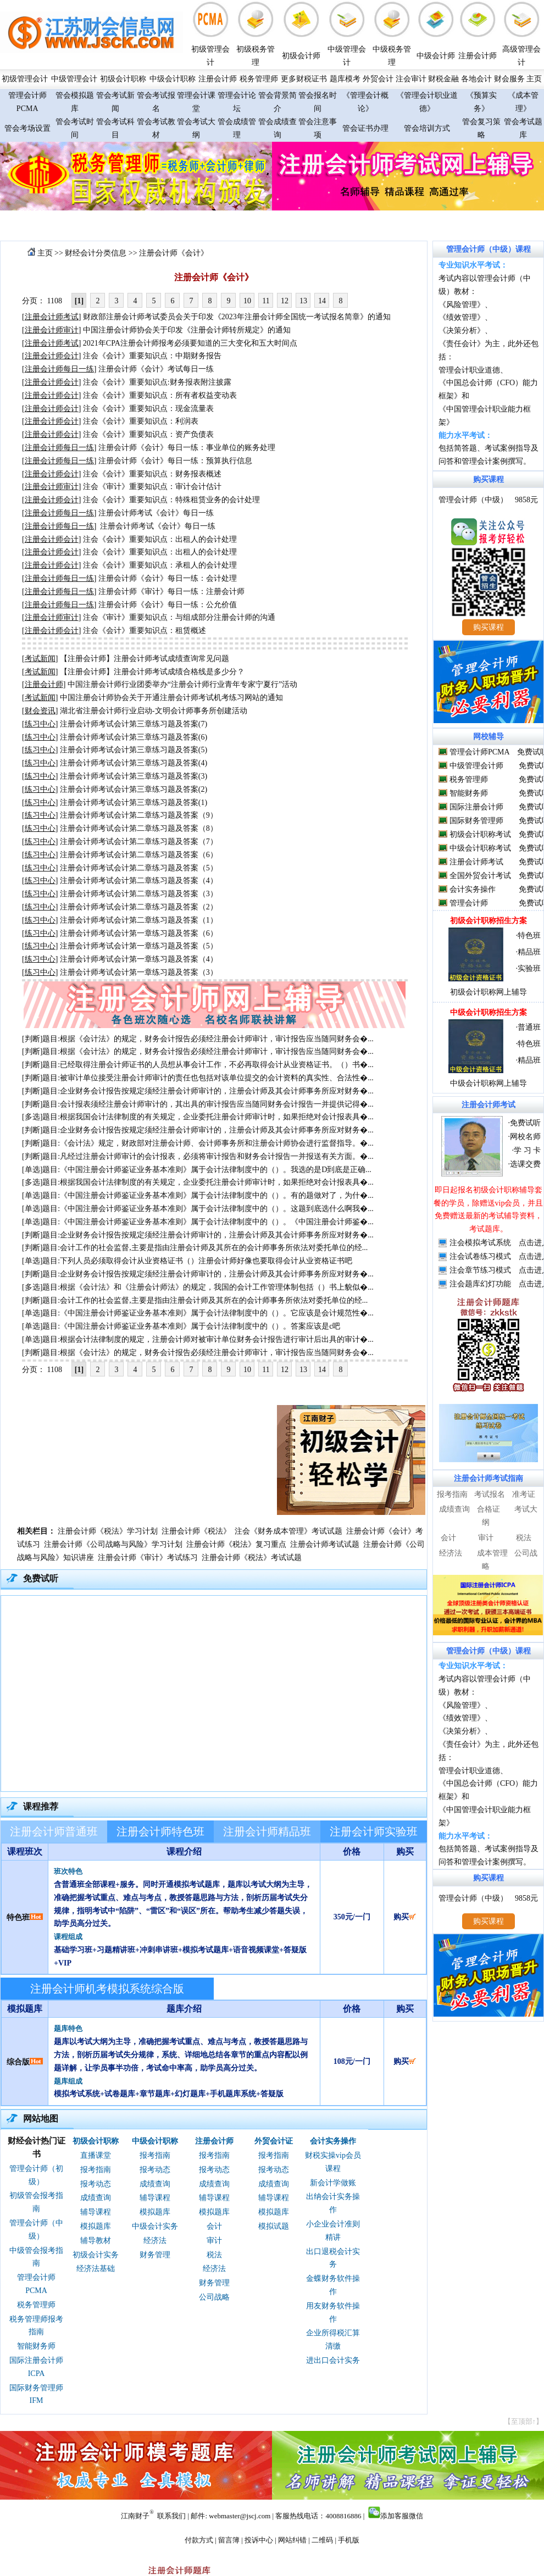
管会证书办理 (365, 128)
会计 (214, 2226)
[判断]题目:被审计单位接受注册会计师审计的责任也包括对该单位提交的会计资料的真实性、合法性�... (198, 1078)
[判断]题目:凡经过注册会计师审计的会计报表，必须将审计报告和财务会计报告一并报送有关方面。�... (198, 1156)
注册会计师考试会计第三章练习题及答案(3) (133, 776)
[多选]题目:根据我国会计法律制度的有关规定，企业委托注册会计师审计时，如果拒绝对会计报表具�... (198, 1117)
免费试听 (525, 1123)
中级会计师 (436, 56)
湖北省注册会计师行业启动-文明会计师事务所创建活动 (153, 711)
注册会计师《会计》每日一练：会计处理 (167, 578)
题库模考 (345, 79)
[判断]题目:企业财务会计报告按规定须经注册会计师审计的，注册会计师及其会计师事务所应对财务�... (198, 1091)
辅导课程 (95, 2212)
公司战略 (214, 2297)
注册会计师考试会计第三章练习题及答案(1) (133, 802)
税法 (214, 2255)
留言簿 (229, 2540)
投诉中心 (259, 2540)
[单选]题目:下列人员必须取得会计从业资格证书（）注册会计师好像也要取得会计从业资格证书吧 (187, 1261)
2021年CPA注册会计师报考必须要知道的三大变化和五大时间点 (190, 343)
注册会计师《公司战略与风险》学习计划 (113, 1544)
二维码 (322, 2540)
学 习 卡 (527, 1150)
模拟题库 (95, 2226)
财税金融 (443, 79)
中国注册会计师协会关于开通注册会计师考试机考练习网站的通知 (171, 697)
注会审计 (411, 79)
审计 (214, 2240)
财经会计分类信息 (95, 253)
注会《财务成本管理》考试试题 (288, 1531)
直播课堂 (95, 2155)
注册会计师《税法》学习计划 (108, 1531)
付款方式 (199, 2540)
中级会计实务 (155, 2226)
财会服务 (509, 79)
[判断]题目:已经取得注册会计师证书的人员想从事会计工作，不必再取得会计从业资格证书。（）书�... (198, 1065)
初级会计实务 (96, 2255)
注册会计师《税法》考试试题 (252, 1557)
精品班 (529, 952)
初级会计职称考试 (480, 834)
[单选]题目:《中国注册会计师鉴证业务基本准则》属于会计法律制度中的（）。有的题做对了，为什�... (198, 1195)
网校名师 (525, 1136)
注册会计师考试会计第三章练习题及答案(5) (133, 750)
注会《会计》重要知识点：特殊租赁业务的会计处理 (171, 500)
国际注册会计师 (476, 807)
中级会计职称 (172, 79)
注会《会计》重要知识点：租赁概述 (144, 630)
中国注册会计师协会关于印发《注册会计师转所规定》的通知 (187, 330)
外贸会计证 (273, 2141)
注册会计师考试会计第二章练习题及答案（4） (139, 880)
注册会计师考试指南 (488, 1478)
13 (303, 301)
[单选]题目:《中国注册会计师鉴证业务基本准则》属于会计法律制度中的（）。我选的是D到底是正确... (196, 1169)
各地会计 (476, 79)
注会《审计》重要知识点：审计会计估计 (152, 486)
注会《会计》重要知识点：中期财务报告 (152, 356)
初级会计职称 (123, 79)
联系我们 (171, 2516)
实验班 (529, 968)
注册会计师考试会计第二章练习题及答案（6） (139, 855)
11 (265, 301)
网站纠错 (292, 2540)
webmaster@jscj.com (239, 2516)
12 (284, 301)
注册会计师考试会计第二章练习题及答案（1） (139, 920)
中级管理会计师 (476, 766)
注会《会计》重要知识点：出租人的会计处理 (160, 539)
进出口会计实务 (333, 2360)
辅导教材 (95, 2240)
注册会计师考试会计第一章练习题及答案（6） (139, 933)
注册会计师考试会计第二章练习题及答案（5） (139, 868)
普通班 (529, 1027)
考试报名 (489, 1494)
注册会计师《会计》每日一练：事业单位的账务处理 (186, 447)
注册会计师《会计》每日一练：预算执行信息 (175, 461)
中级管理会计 (74, 79)
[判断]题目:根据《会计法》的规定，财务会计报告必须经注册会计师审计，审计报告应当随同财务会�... (198, 1039)
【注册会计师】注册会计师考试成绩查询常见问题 (144, 658)
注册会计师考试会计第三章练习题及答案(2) (133, 789)
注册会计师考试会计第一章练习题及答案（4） (139, 959)
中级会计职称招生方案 (488, 1012)
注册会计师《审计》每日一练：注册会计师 (171, 591)
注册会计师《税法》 (196, 1531)
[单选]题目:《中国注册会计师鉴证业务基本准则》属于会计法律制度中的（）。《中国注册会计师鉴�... (198, 1222)
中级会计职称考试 (480, 848)
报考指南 (95, 2170)
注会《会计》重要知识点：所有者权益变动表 (160, 395)
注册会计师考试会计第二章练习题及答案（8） (139, 828)
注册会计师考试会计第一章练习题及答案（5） (139, 946)
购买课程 (488, 479)
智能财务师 (36, 2346)
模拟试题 (273, 2226)
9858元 (526, 500)
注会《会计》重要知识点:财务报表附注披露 (157, 382)
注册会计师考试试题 (324, 1544)
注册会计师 (477, 56)
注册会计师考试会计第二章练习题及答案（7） (139, 841)
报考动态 (95, 2184)
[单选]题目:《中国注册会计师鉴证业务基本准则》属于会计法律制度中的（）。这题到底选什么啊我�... (198, 1208)
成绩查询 (95, 2198)
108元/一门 (352, 2061)
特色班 (18, 1917)
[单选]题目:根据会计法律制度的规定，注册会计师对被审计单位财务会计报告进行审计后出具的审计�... (198, 1339)
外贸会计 (378, 79)
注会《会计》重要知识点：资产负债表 (148, 434)
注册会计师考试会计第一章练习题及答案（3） (139, 972)
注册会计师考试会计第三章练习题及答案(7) (133, 724)
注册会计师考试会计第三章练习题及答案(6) (133, 737)
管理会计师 (468, 903)
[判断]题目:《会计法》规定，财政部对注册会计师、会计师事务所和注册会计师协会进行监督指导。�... (198, 1143)
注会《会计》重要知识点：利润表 (140, 421)
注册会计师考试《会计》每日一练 (156, 513)
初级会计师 (301, 56)
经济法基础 (95, 2268)
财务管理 (155, 2255)
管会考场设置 (27, 128)
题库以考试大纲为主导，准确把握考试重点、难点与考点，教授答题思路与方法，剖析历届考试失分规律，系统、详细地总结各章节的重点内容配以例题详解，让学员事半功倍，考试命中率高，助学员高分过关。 (181, 2055)
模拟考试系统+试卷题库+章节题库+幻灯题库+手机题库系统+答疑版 (169, 2094)
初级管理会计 (25, 79)
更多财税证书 (304, 79)
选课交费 (525, 1164)
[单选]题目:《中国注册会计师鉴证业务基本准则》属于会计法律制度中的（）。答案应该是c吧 (181, 1326)
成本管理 (492, 1553)
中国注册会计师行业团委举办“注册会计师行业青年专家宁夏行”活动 (182, 684)
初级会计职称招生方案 (488, 921)
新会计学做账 (333, 2183)
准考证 (523, 1494)
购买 (404, 1917)
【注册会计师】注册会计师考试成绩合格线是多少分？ (152, 672)
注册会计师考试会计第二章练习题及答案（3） (139, 894)
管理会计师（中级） (473, 500)
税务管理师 (259, 79)
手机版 (348, 2540)
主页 (534, 79)
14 (322, 301)
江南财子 (135, 2516)
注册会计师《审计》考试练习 (148, 1557)
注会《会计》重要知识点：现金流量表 (148, 408)
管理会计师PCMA (479, 752)
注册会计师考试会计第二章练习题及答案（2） (139, 907)
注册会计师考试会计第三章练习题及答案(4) (133, 763)
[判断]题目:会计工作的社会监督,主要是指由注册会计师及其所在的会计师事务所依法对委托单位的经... (195, 1247)
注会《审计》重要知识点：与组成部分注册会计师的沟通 (179, 617)
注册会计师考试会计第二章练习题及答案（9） (139, 815)
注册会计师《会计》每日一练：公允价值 (167, 605)
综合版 (18, 2062)
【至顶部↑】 (523, 2421)
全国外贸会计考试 (480, 875)
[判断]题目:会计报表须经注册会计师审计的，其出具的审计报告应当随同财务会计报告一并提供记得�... (198, 1104)
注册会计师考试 (476, 862)
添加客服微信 (401, 2516)
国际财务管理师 (476, 821)
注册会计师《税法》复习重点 (236, 1544)
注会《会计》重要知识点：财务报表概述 (152, 474)
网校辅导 (488, 736)
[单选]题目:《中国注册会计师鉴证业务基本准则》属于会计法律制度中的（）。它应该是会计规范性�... (198, 1313)
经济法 (154, 2240)
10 (247, 301)
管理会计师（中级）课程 (488, 249)
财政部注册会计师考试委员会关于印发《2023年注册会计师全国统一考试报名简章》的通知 (237, 317)
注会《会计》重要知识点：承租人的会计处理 (160, 565)
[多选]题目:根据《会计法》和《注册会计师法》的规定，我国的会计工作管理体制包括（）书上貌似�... (198, 1287)
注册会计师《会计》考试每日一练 (156, 369)
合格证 (488, 1509)
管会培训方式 (427, 128)
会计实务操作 (333, 2141)
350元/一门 (352, 1917)
